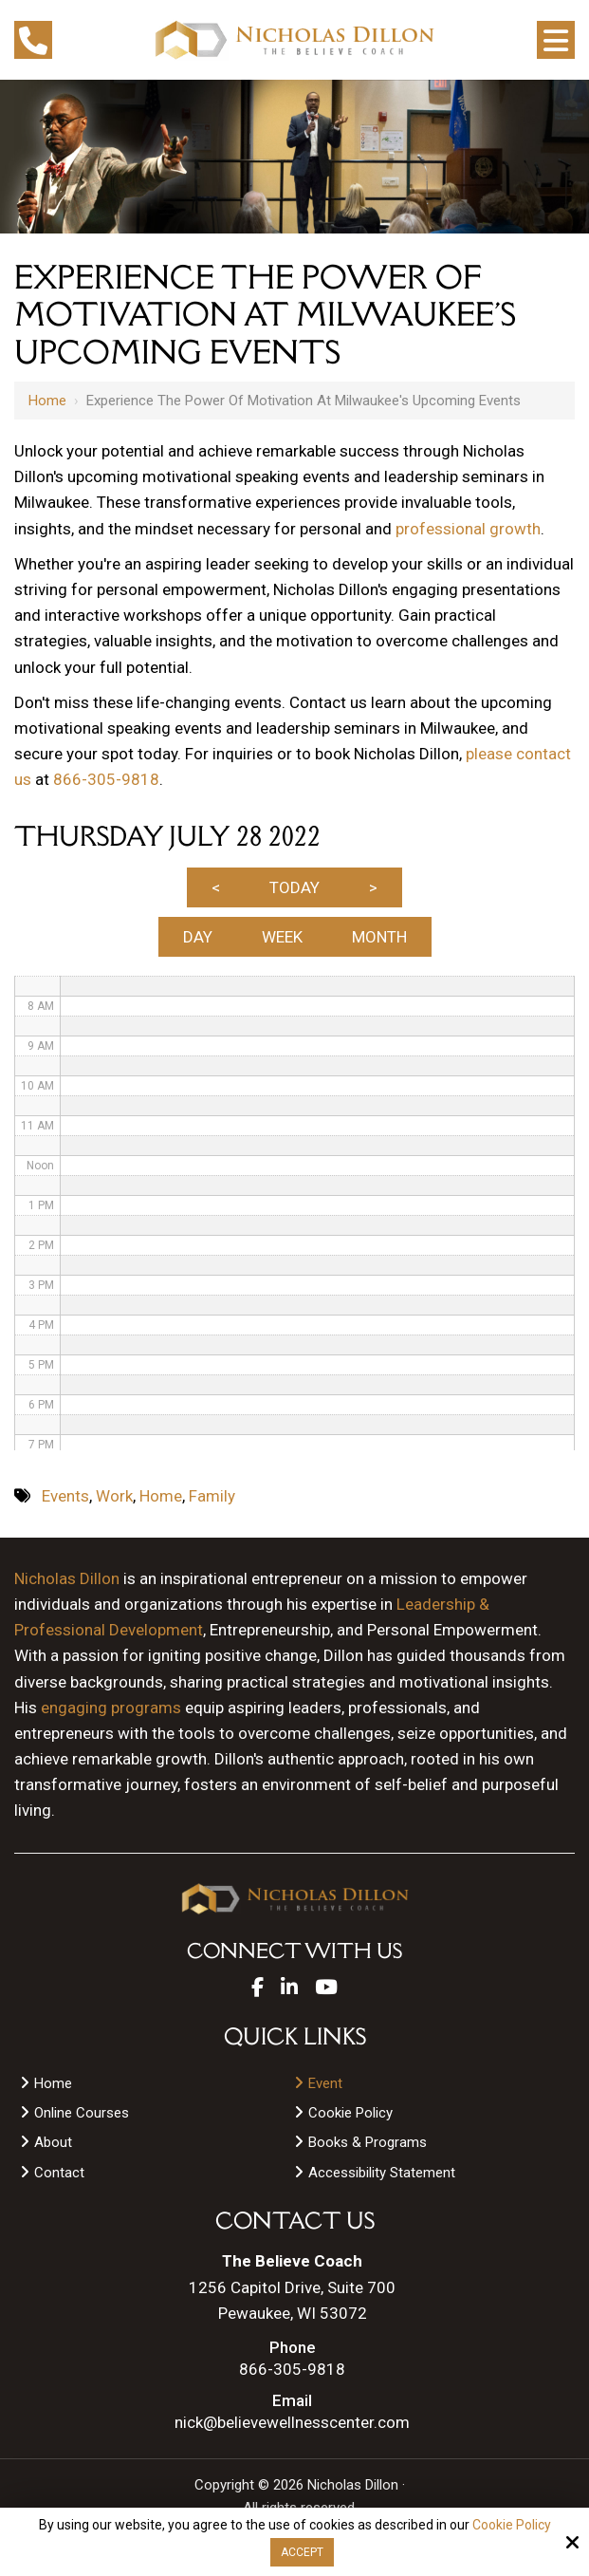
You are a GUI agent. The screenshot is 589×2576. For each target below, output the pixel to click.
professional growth (468, 528)
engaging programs (111, 1707)
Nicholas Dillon (67, 1578)
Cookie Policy (511, 2524)
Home (47, 400)
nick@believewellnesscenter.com (292, 2423)
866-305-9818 (106, 779)
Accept (302, 2552)
